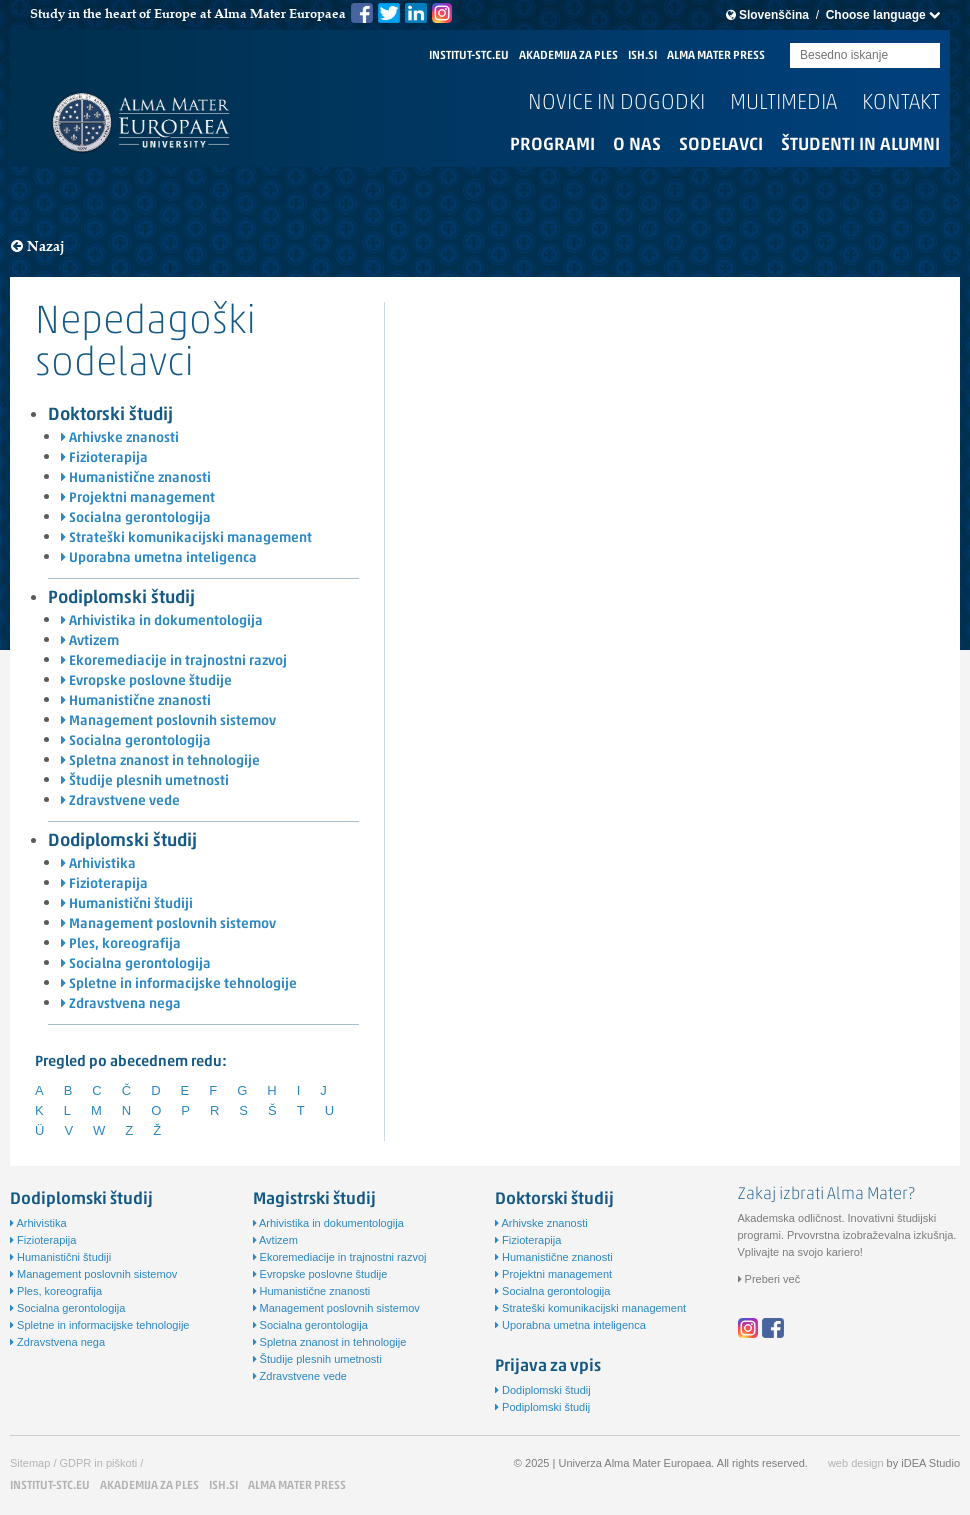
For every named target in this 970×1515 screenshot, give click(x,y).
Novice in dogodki (616, 103)
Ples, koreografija (121, 944)
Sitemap (30, 1463)
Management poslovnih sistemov (168, 721)
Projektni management (138, 498)
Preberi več (769, 1279)
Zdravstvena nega (121, 1004)
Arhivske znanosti (120, 438)
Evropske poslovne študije (146, 681)
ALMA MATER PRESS (716, 56)
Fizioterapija (104, 458)
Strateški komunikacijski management (186, 538)
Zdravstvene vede (120, 801)
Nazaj (38, 246)
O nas (637, 145)
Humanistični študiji (127, 904)
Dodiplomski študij (122, 841)
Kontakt (901, 103)
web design (856, 1463)
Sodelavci (721, 145)
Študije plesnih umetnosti (145, 781)
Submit (925, 56)
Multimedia (783, 103)
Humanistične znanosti (136, 478)
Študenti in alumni (860, 145)
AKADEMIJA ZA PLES (568, 56)
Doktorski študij (110, 415)
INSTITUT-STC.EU (469, 56)
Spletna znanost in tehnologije (160, 761)
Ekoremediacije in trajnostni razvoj (174, 661)
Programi (552, 145)
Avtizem (90, 641)
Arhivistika (98, 864)
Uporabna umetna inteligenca (159, 558)
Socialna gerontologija (136, 518)
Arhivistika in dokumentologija (162, 621)
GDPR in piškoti (99, 1463)
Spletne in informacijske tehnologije (179, 984)
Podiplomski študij (121, 598)
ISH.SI (642, 56)
